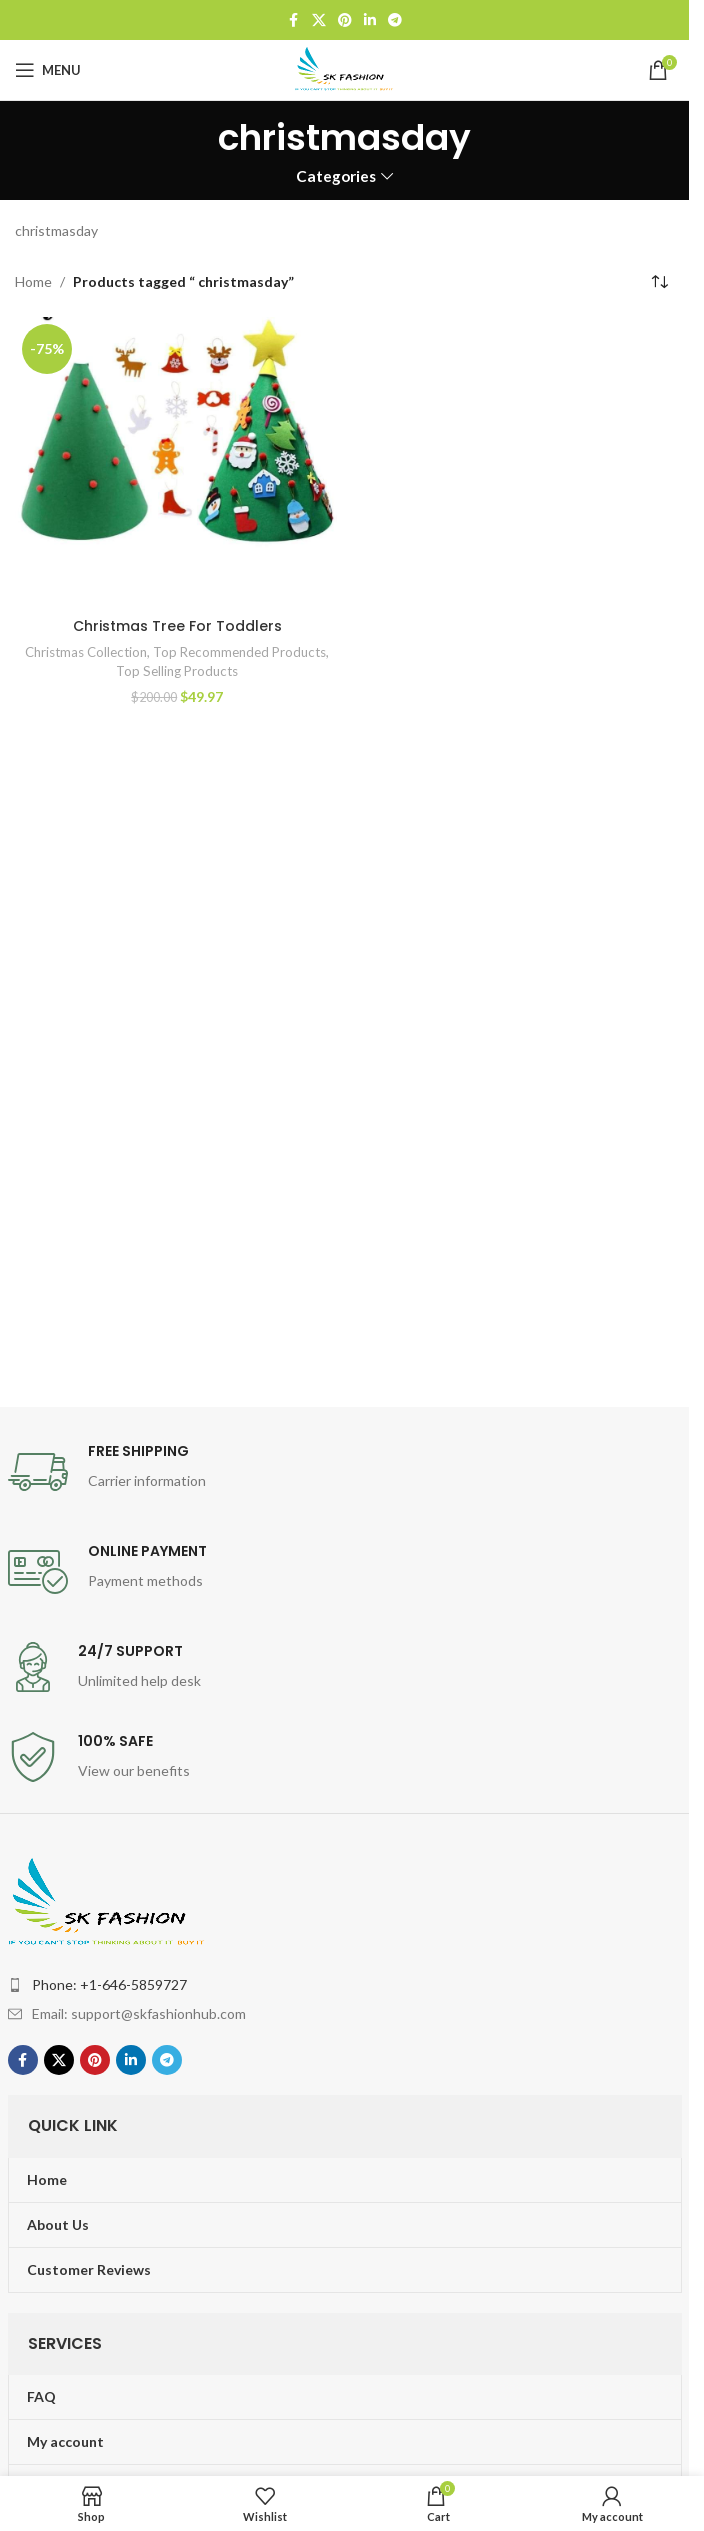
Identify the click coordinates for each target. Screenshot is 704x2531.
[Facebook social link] (294, 20)
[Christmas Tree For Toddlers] (177, 462)
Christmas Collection (86, 652)
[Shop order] (659, 282)
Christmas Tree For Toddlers (177, 626)
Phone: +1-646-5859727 (109, 1984)
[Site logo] (345, 68)
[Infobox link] (345, 1472)
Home (33, 281)
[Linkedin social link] (370, 20)
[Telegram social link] (395, 20)
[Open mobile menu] (48, 70)
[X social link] (319, 20)
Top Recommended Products (239, 652)
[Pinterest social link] (345, 20)
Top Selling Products (177, 671)
